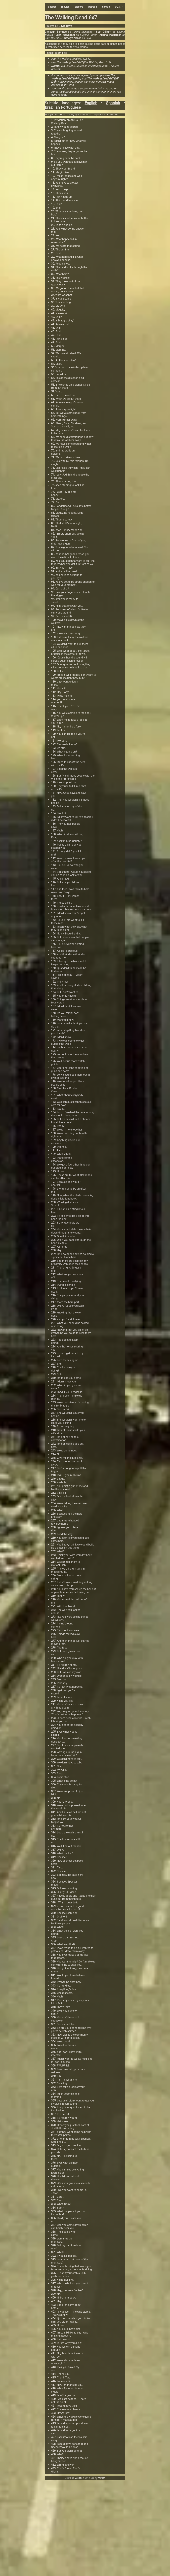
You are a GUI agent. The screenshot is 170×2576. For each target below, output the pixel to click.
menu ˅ (119, 7)
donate (106, 6)
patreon (92, 6)
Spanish (113, 103)
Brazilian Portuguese (63, 107)
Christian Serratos (56, 31)
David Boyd (65, 26)
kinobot (51, 6)
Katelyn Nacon (72, 38)
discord (79, 6)
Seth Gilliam (103, 31)
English (91, 103)
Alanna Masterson (110, 34)
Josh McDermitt (65, 34)
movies (65, 6)
